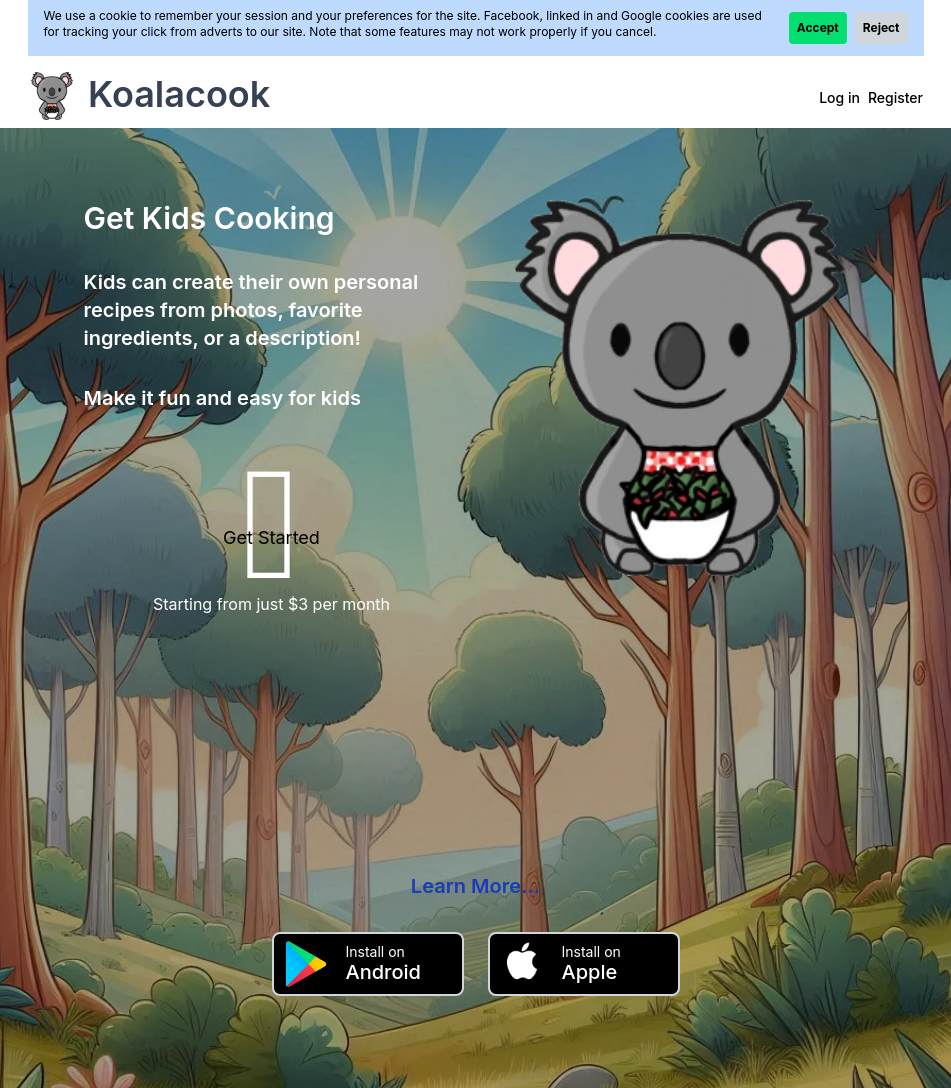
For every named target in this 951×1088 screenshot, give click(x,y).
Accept (818, 27)
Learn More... (475, 886)
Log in (839, 97)
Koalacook (179, 94)
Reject (881, 27)
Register (895, 97)
